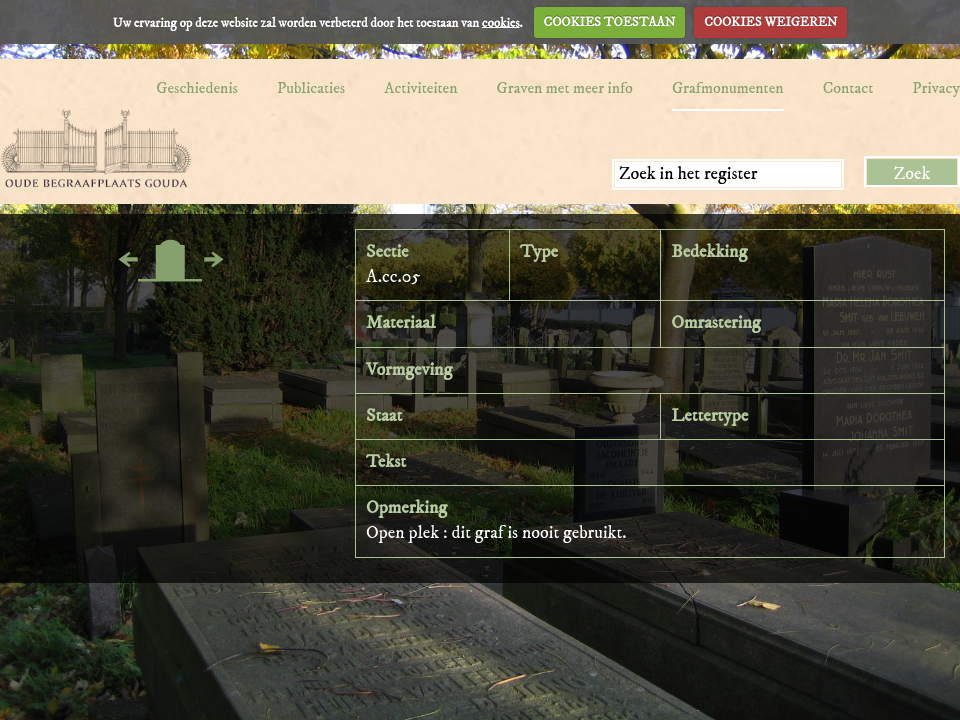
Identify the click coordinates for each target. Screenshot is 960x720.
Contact (848, 88)
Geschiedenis (197, 88)
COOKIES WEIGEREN (770, 22)
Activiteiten (420, 88)
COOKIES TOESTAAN (610, 22)
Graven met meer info (565, 88)
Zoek (912, 174)
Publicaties (311, 88)
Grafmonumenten (728, 88)
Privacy (936, 88)
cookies (501, 22)
